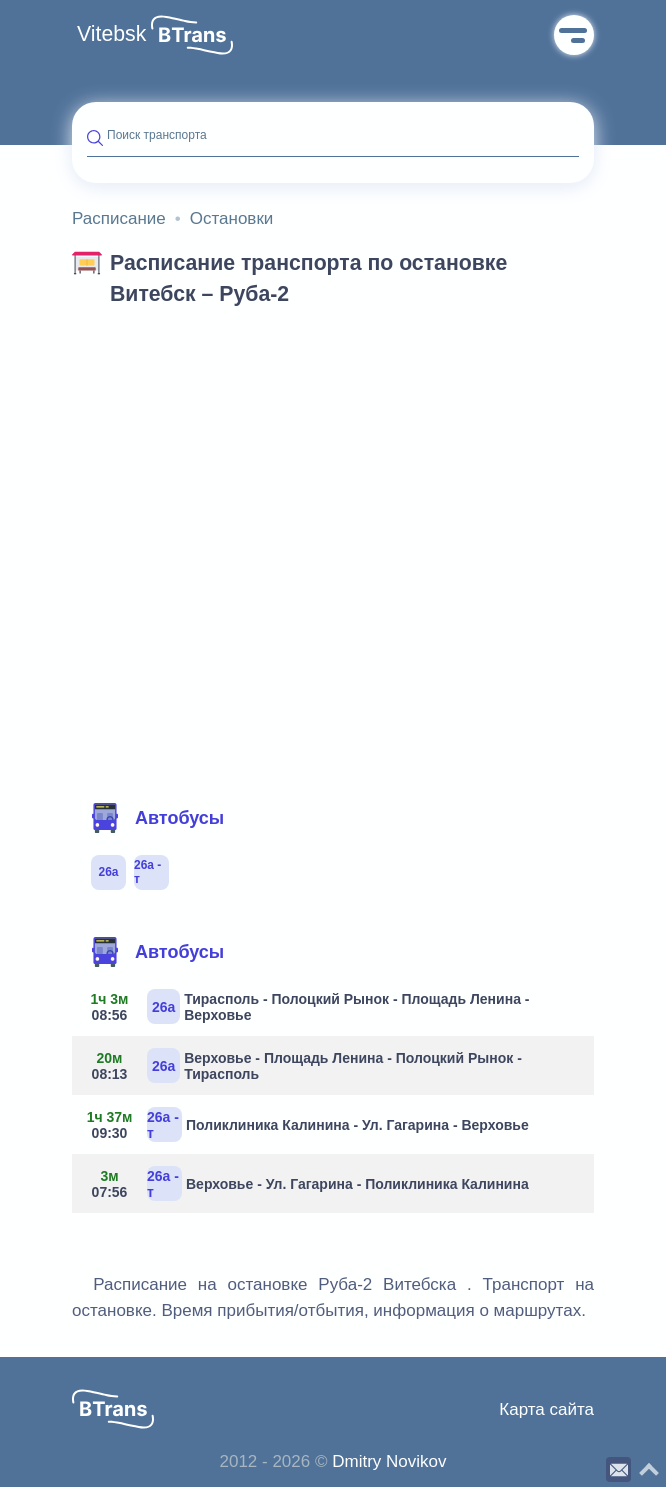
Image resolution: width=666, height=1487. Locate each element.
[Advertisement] (333, 468)
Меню (574, 35)
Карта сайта (546, 1409)
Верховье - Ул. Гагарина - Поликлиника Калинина (308, 1183)
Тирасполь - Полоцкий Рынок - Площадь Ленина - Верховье (308, 1006)
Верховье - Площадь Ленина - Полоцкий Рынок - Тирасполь (304, 1065)
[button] (192, 35)
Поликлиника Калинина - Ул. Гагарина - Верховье (308, 1124)
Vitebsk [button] (111, 34)
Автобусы (157, 818)
